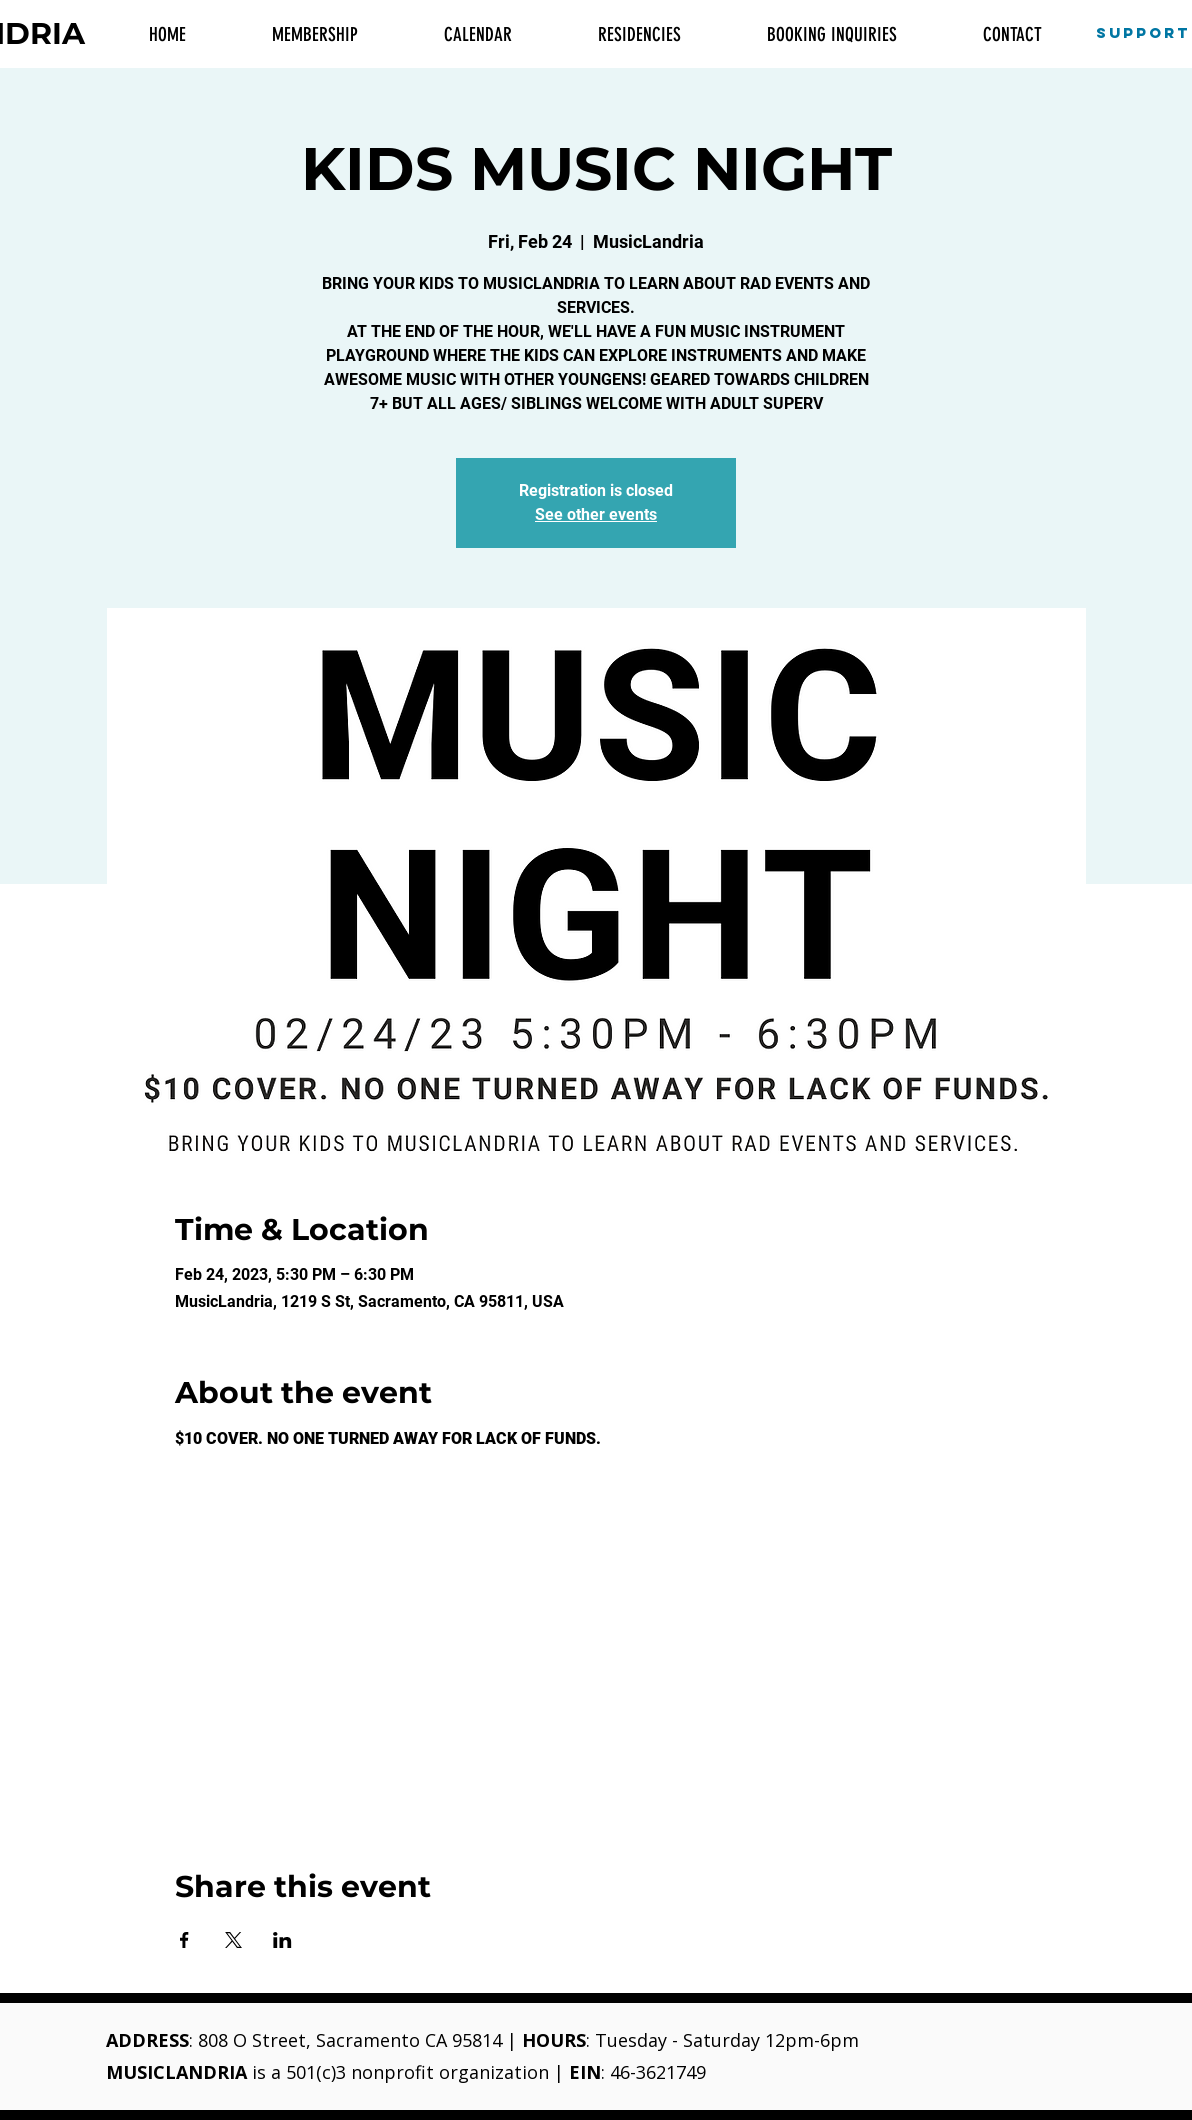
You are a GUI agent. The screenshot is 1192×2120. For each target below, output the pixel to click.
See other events (596, 514)
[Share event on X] (233, 1940)
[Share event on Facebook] (184, 1940)
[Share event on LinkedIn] (282, 1940)
